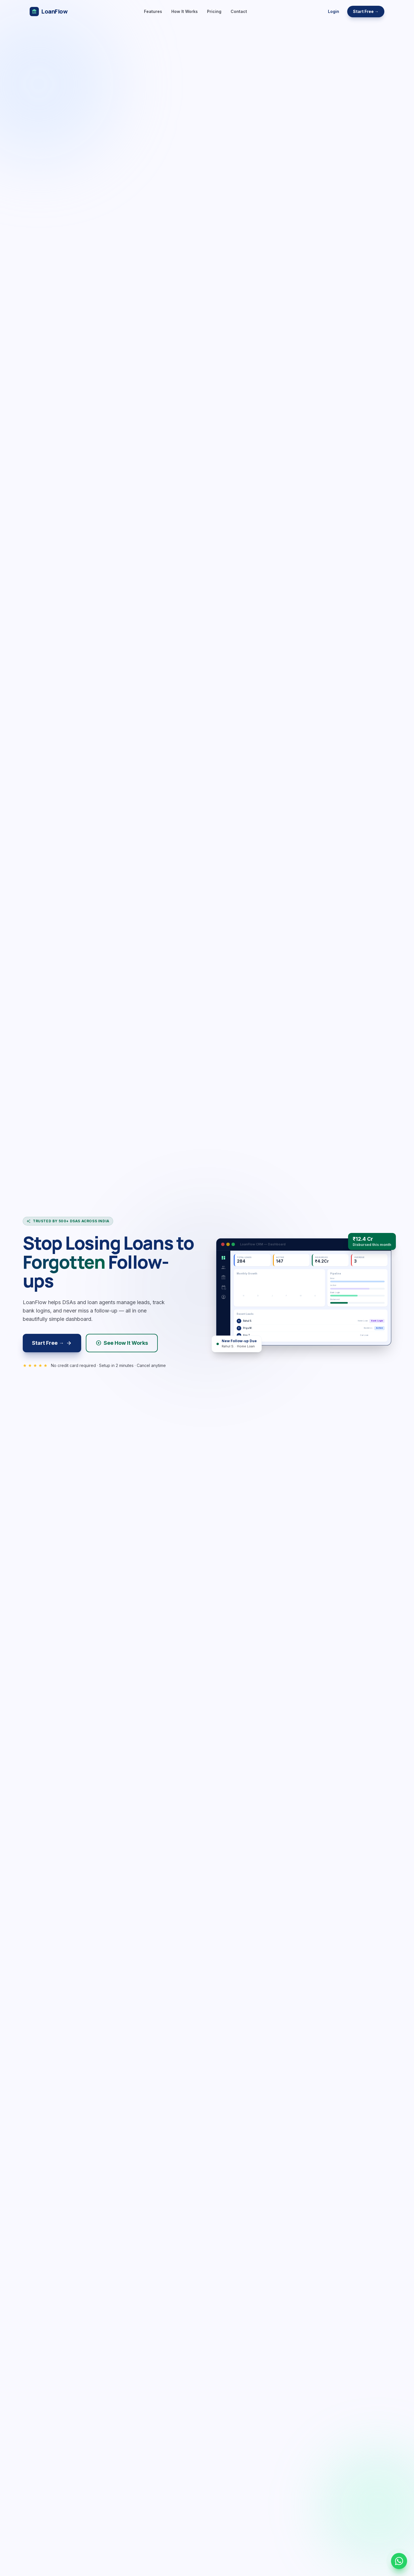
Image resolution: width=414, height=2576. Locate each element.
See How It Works (122, 1343)
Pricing (214, 11)
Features (153, 11)
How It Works (184, 11)
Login (333, 11)
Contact (239, 11)
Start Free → (366, 11)
